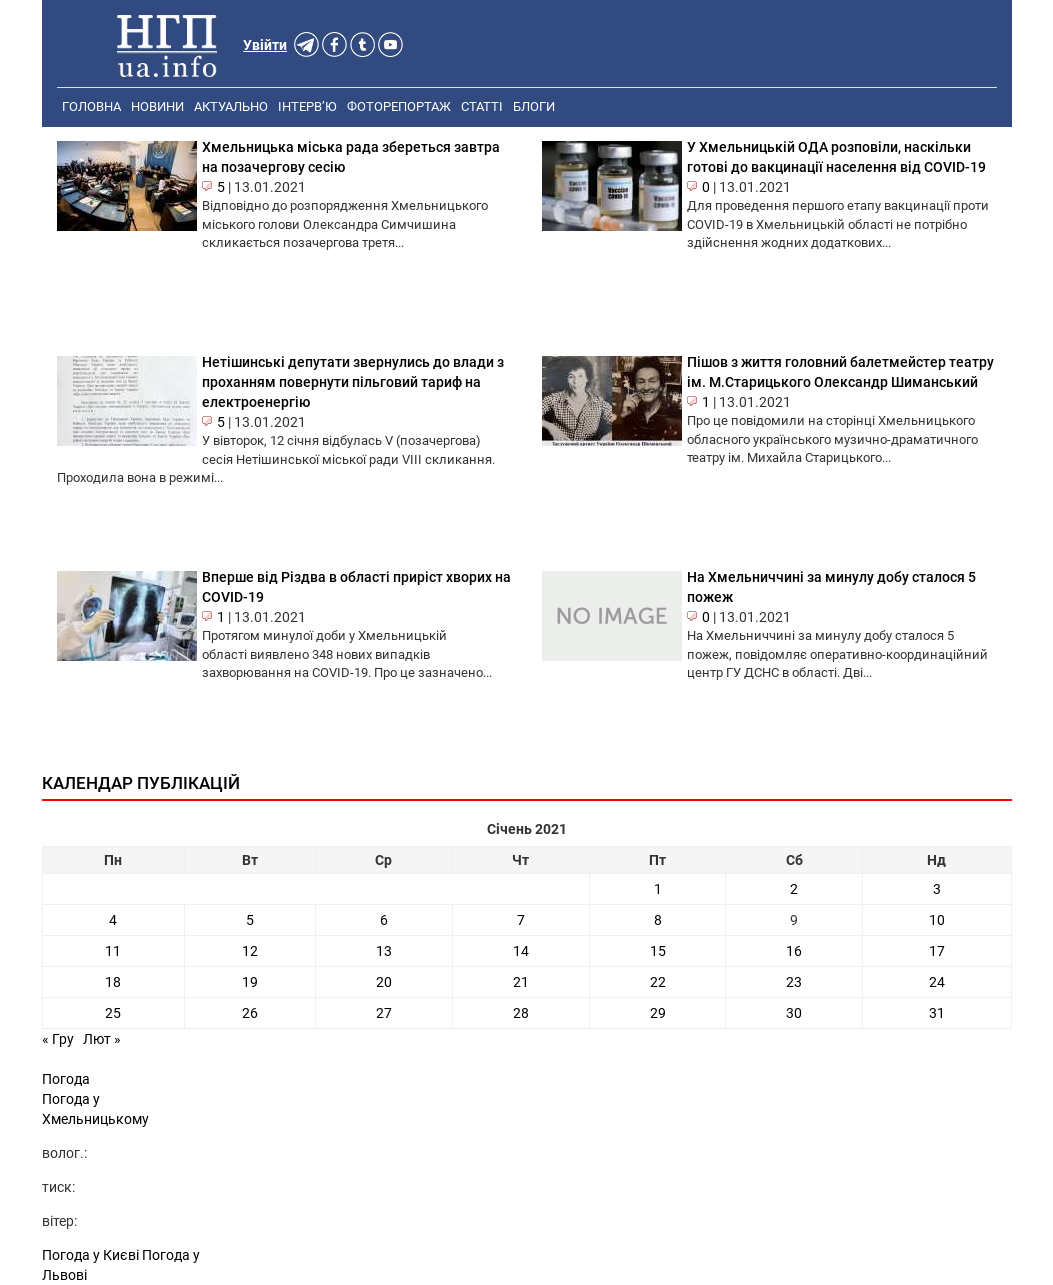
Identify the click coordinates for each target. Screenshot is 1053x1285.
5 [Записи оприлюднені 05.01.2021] (250, 920)
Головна (91, 106)
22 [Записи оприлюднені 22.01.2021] (658, 982)
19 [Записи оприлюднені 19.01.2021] (250, 982)
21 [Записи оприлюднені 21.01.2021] (521, 982)
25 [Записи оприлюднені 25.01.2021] (113, 1013)
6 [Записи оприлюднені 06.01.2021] (384, 920)
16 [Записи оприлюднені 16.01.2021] (794, 951)
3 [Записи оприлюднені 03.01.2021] (937, 889)
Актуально (231, 106)
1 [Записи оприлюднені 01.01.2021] (658, 889)
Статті (482, 106)
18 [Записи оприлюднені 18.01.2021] (113, 982)
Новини (157, 106)
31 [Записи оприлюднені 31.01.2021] (937, 1013)
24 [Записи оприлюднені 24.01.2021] (937, 982)
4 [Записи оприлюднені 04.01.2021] (113, 920)
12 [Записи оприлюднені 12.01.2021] (250, 951)
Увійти (265, 45)
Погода (66, 1079)
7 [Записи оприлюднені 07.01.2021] (521, 920)
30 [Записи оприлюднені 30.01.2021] (794, 1013)
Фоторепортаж (399, 106)
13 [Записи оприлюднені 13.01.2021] (384, 951)
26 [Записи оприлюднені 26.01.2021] (250, 1013)
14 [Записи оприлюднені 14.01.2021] (521, 951)
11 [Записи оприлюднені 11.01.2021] (113, 951)
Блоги (534, 106)
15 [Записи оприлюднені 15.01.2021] (658, 951)
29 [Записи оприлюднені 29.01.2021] (658, 1013)
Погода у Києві (90, 1255)
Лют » (102, 1039)
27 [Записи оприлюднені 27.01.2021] (384, 1013)
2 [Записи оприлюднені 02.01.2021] (794, 889)
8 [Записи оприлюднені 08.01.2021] (658, 920)
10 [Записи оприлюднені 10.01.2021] (937, 920)
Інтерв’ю (307, 106)
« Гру (58, 1039)
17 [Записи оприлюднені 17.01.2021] (937, 951)
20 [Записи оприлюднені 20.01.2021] (384, 982)
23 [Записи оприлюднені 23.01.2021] (794, 982)
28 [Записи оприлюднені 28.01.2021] (521, 1013)
